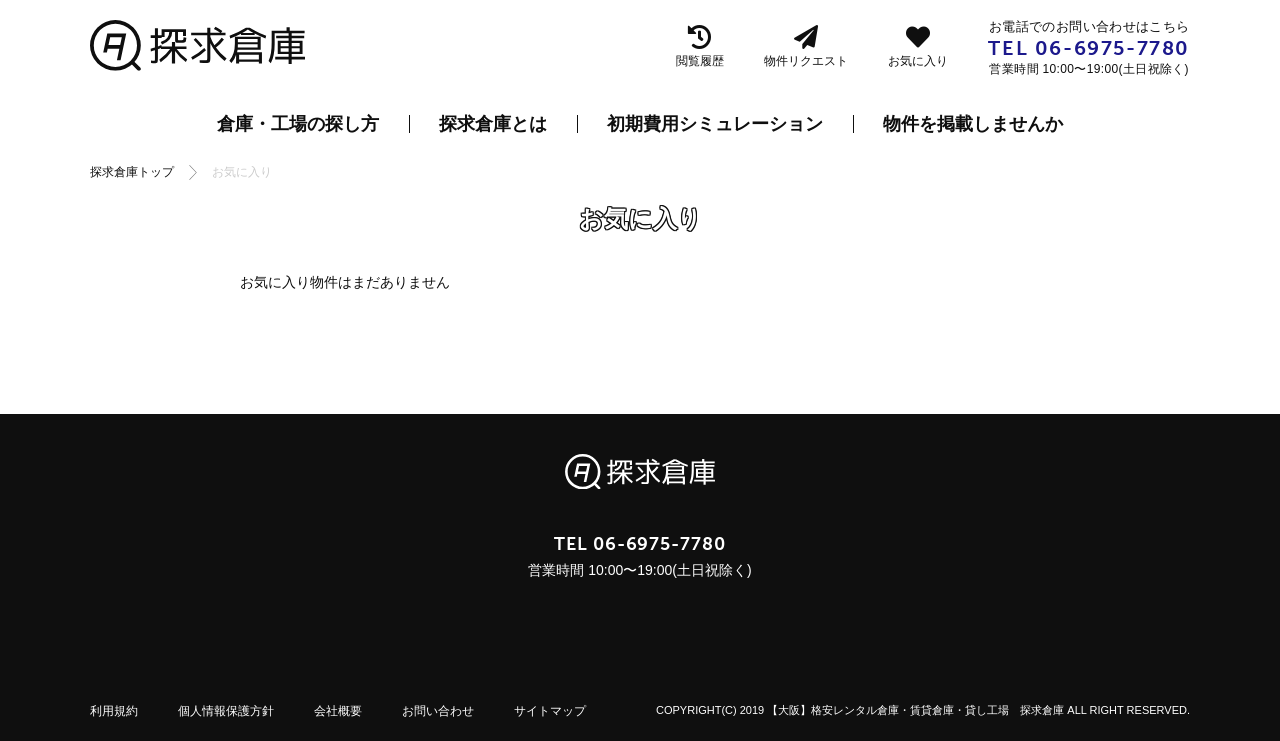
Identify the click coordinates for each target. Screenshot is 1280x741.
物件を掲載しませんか (973, 124)
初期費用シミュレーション (715, 124)
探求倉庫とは (493, 124)
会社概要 (338, 711)
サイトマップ (550, 711)
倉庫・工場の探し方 (298, 124)
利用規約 (114, 711)
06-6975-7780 (1112, 48)
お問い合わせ (438, 711)
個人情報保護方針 (226, 711)
